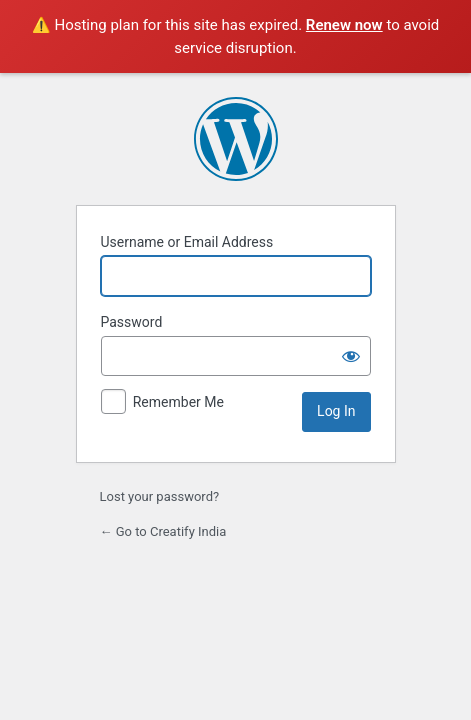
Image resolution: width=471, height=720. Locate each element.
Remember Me (178, 402)
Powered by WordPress (236, 139)
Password (132, 322)
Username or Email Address (187, 242)
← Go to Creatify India (163, 531)
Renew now (344, 25)
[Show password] (351, 356)
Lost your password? (160, 496)
